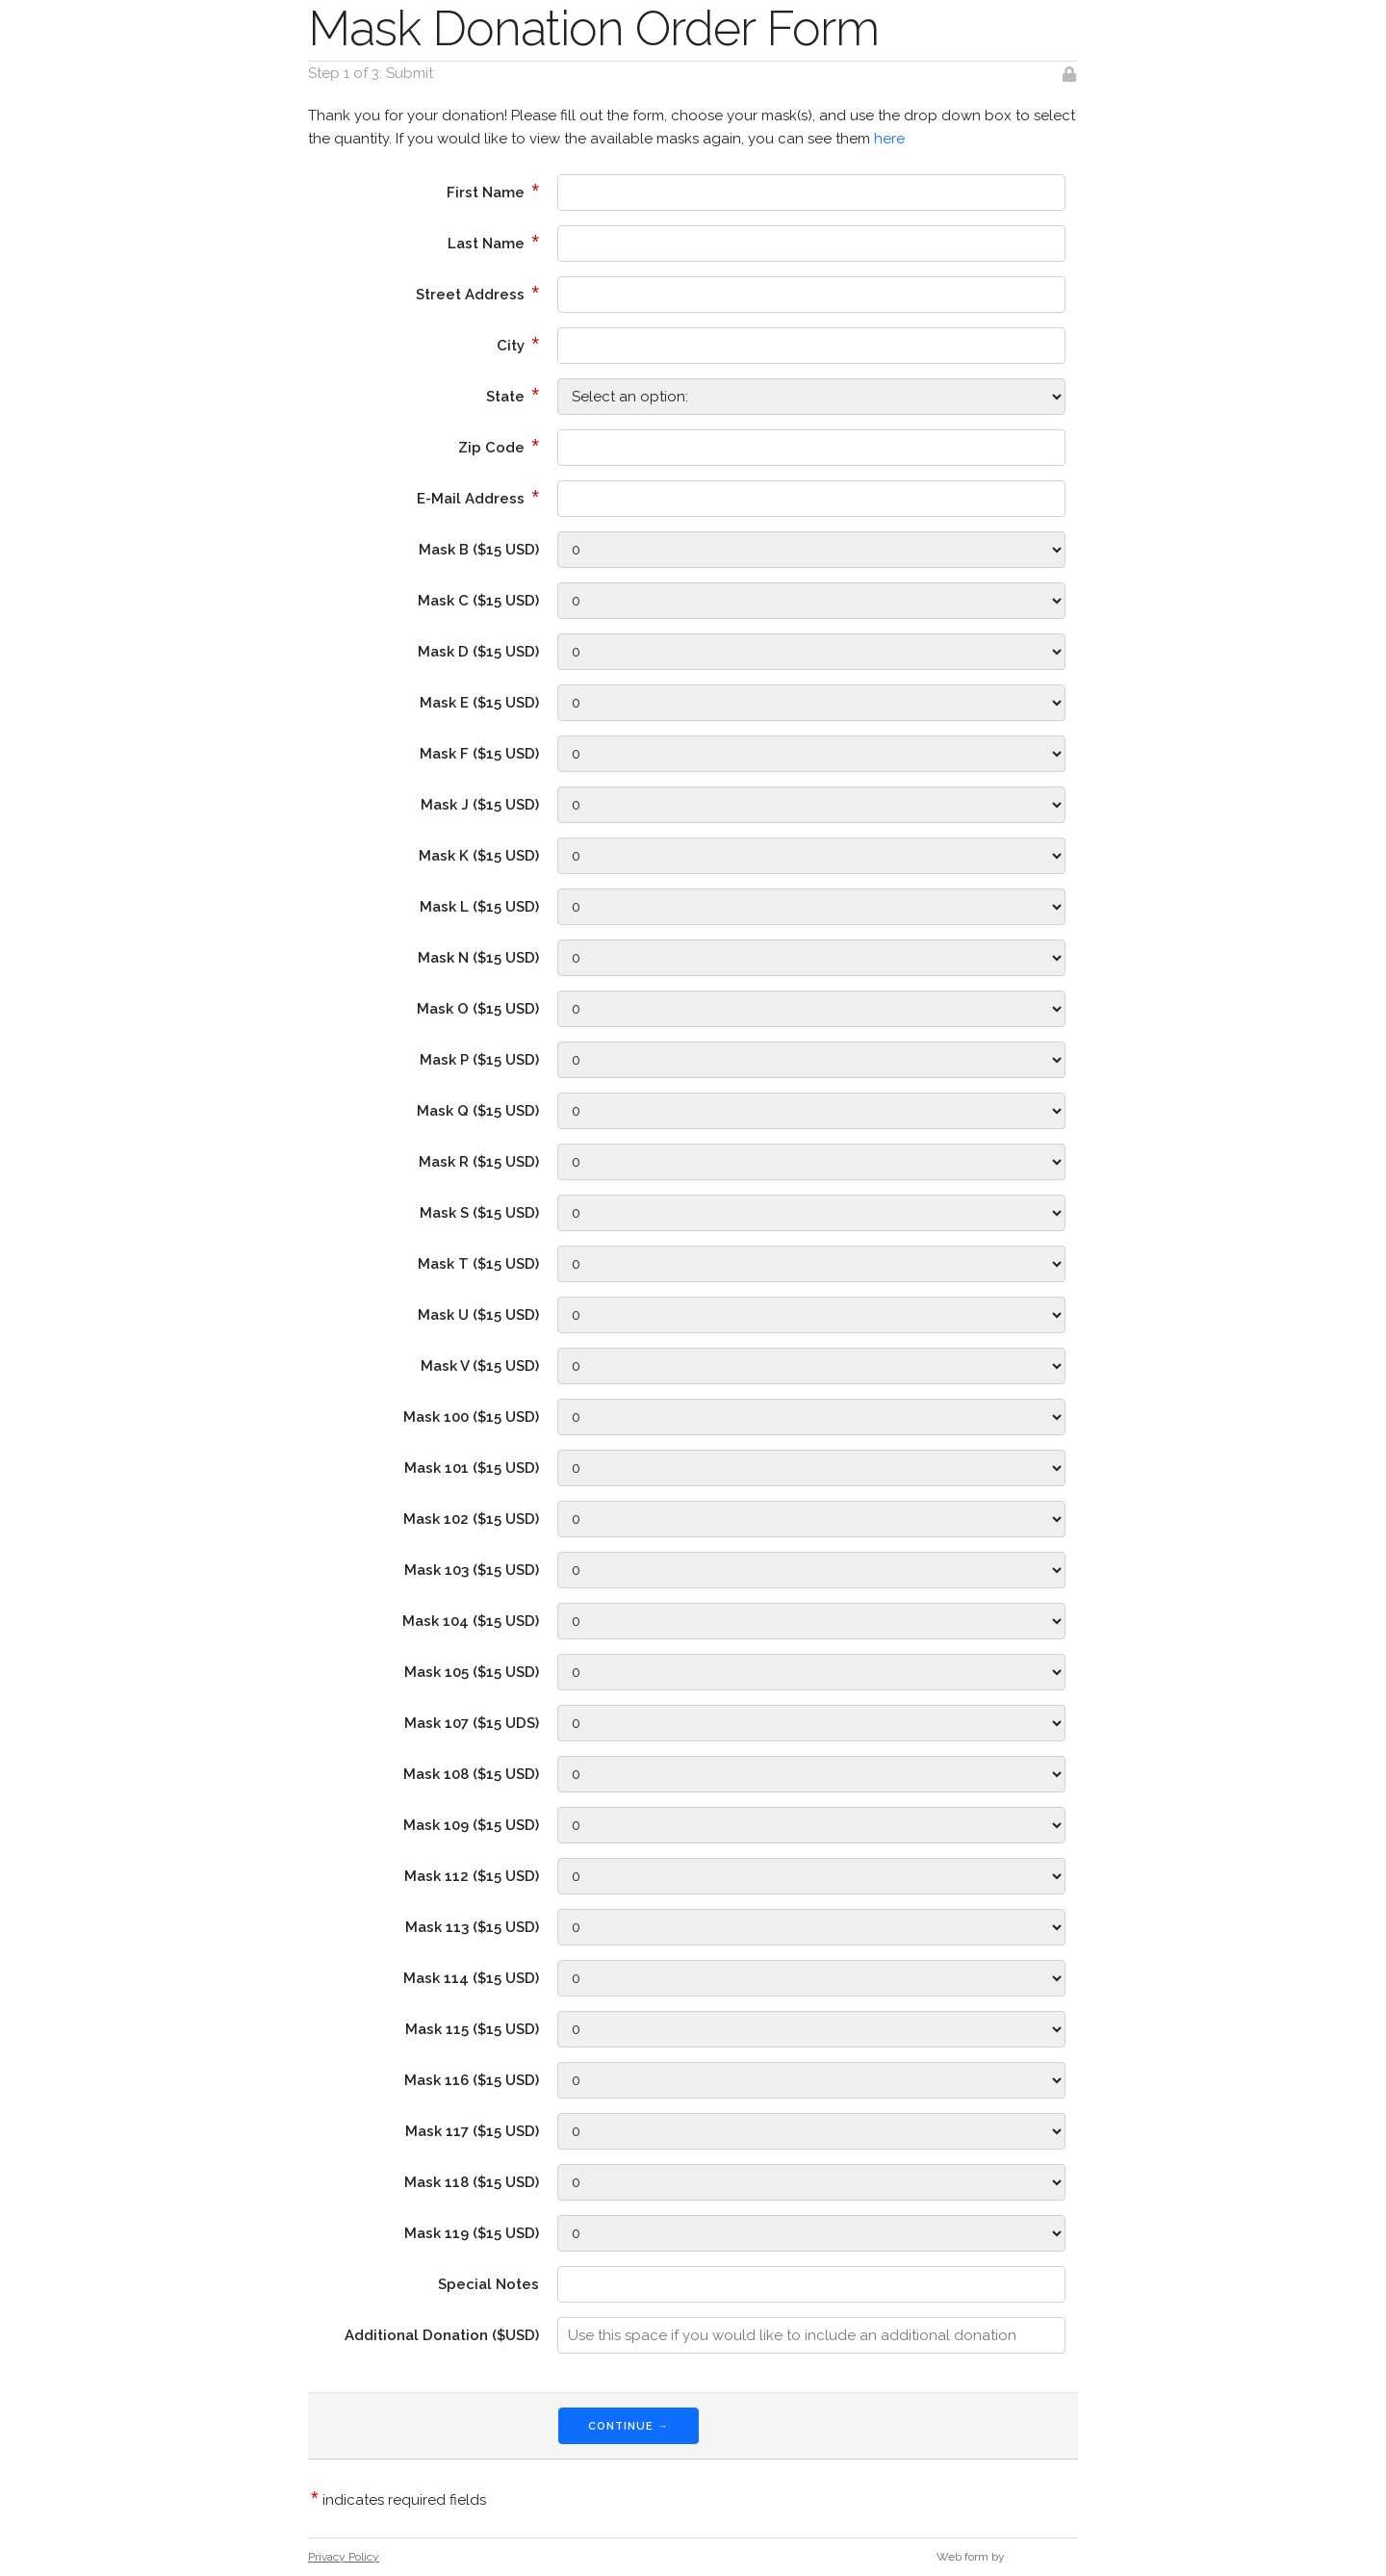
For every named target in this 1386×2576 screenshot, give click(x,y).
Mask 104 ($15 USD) (470, 1621)
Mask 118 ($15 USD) (471, 2182)
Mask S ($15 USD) (479, 1213)
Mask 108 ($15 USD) (471, 1774)
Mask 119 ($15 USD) (471, 2233)
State (512, 394)
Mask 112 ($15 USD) (471, 1876)
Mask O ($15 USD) (478, 1009)
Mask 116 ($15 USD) (471, 2080)
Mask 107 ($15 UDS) (471, 1723)
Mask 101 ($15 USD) (471, 1468)
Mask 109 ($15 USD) (471, 1825)
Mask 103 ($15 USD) (471, 1570)
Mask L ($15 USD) (479, 906)
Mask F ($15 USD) (479, 753)
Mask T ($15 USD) (478, 1264)
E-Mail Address (478, 496)
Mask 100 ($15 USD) (471, 1417)
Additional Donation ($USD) (442, 2335)
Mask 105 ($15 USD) (471, 1672)
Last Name (493, 241)
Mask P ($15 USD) (479, 1060)
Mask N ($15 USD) (478, 957)
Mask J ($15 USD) (480, 804)
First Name (493, 190)
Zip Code (498, 445)
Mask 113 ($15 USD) (472, 1927)
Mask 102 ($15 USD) (471, 1519)
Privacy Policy (343, 2556)
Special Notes (488, 2284)
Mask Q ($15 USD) (478, 1111)
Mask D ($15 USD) (478, 651)
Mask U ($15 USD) (478, 1315)
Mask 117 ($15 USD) (472, 2131)
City (518, 343)
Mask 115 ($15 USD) (472, 2029)
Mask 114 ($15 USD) (471, 1978)
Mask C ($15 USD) (478, 600)
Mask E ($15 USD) (479, 702)
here (889, 138)
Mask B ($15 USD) (479, 549)
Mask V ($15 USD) (480, 1366)
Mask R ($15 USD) (479, 1162)
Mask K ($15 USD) (479, 855)
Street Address (477, 292)
